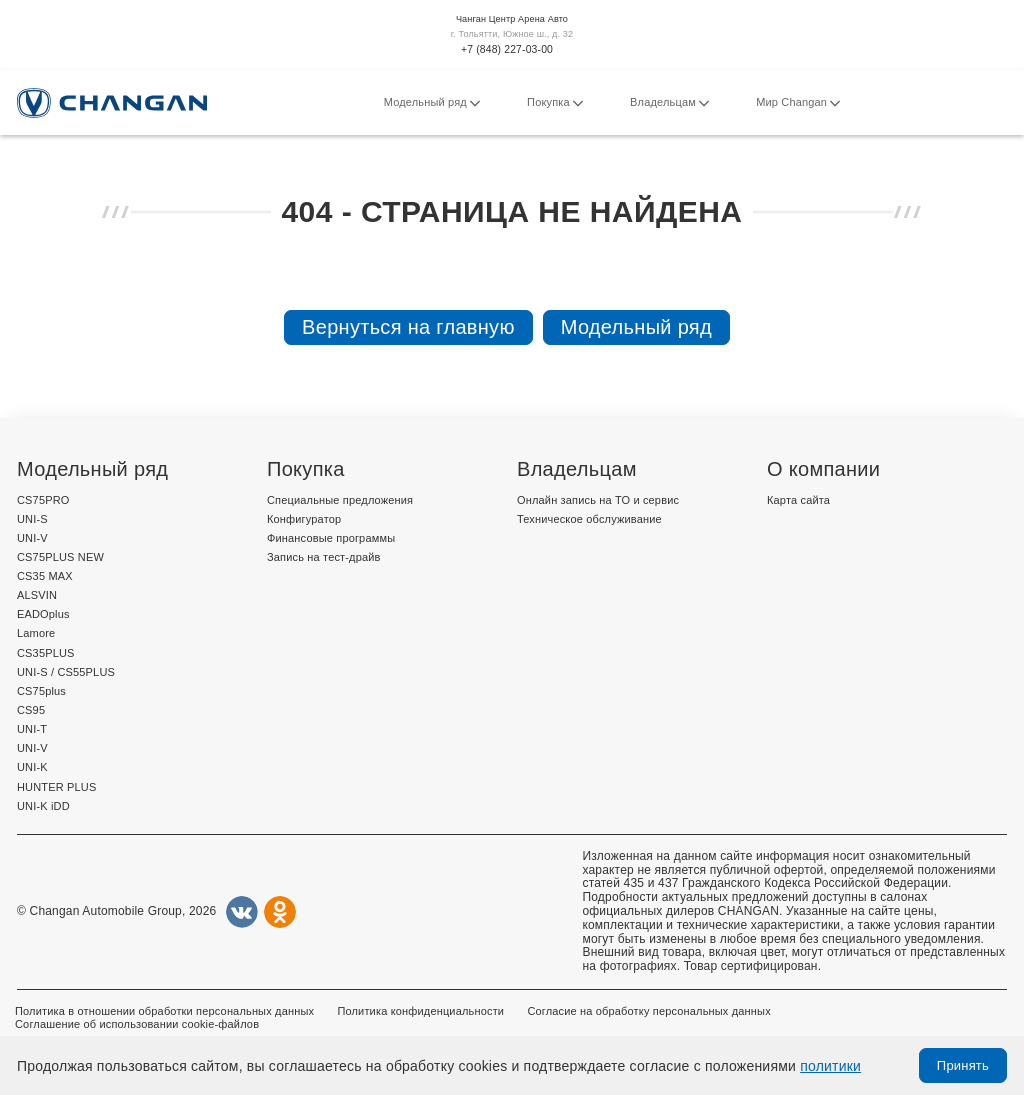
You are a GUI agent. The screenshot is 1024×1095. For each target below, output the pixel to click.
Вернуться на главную (408, 327)
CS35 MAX (45, 576)
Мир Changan (798, 103)
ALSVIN (37, 595)
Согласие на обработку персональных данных (648, 1011)
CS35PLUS (46, 653)
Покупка (555, 103)
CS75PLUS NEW (60, 557)
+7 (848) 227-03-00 (507, 49)
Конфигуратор (304, 519)
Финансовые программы (331, 538)
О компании (823, 469)
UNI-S (32, 519)
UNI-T (32, 729)
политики (830, 1066)
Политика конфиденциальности (420, 1011)
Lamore (36, 633)
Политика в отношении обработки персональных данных (164, 1011)
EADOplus (43, 614)
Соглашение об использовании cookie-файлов (137, 1024)
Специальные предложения (340, 500)
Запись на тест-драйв (324, 557)
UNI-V (32, 538)
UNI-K (32, 767)
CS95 (31, 710)
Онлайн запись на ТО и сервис (598, 500)
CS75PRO (43, 500)
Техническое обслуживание (589, 519)
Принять (963, 1065)
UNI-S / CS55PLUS (66, 672)
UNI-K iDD (43, 806)
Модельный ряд (432, 103)
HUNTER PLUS (56, 787)
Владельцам (669, 103)
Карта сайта (798, 500)
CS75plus (41, 691)
